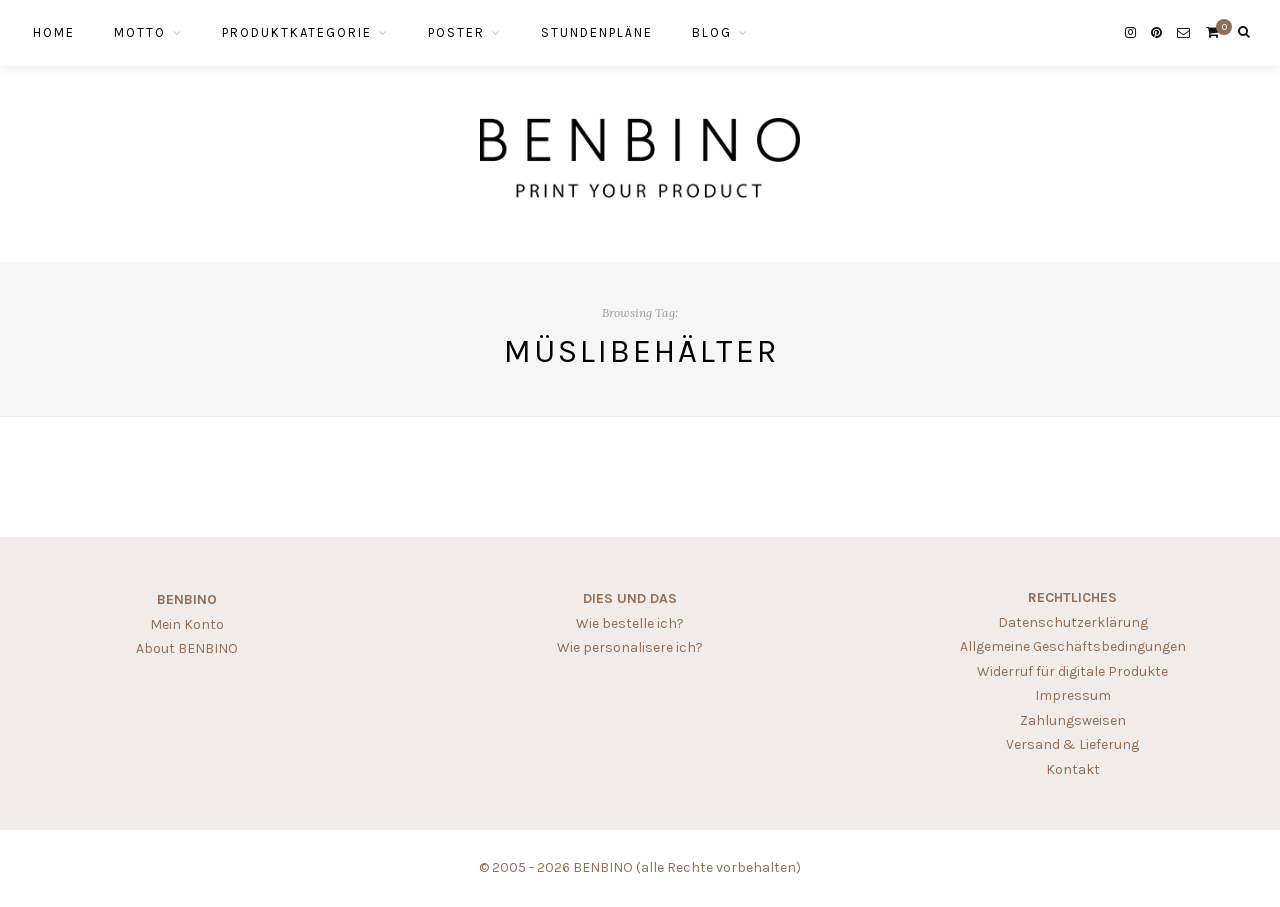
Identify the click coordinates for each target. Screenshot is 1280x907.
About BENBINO (187, 648)
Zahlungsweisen (1073, 720)
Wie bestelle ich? (630, 623)
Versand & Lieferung (1072, 744)
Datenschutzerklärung (1073, 622)
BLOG (712, 32)
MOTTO (140, 32)
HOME (54, 32)
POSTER (456, 32)
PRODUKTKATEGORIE (297, 32)
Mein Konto (187, 624)
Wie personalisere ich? (630, 647)
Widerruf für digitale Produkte (1072, 671)
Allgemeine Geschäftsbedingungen (1073, 646)
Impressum (1073, 695)
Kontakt (1073, 769)
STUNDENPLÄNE (597, 32)
